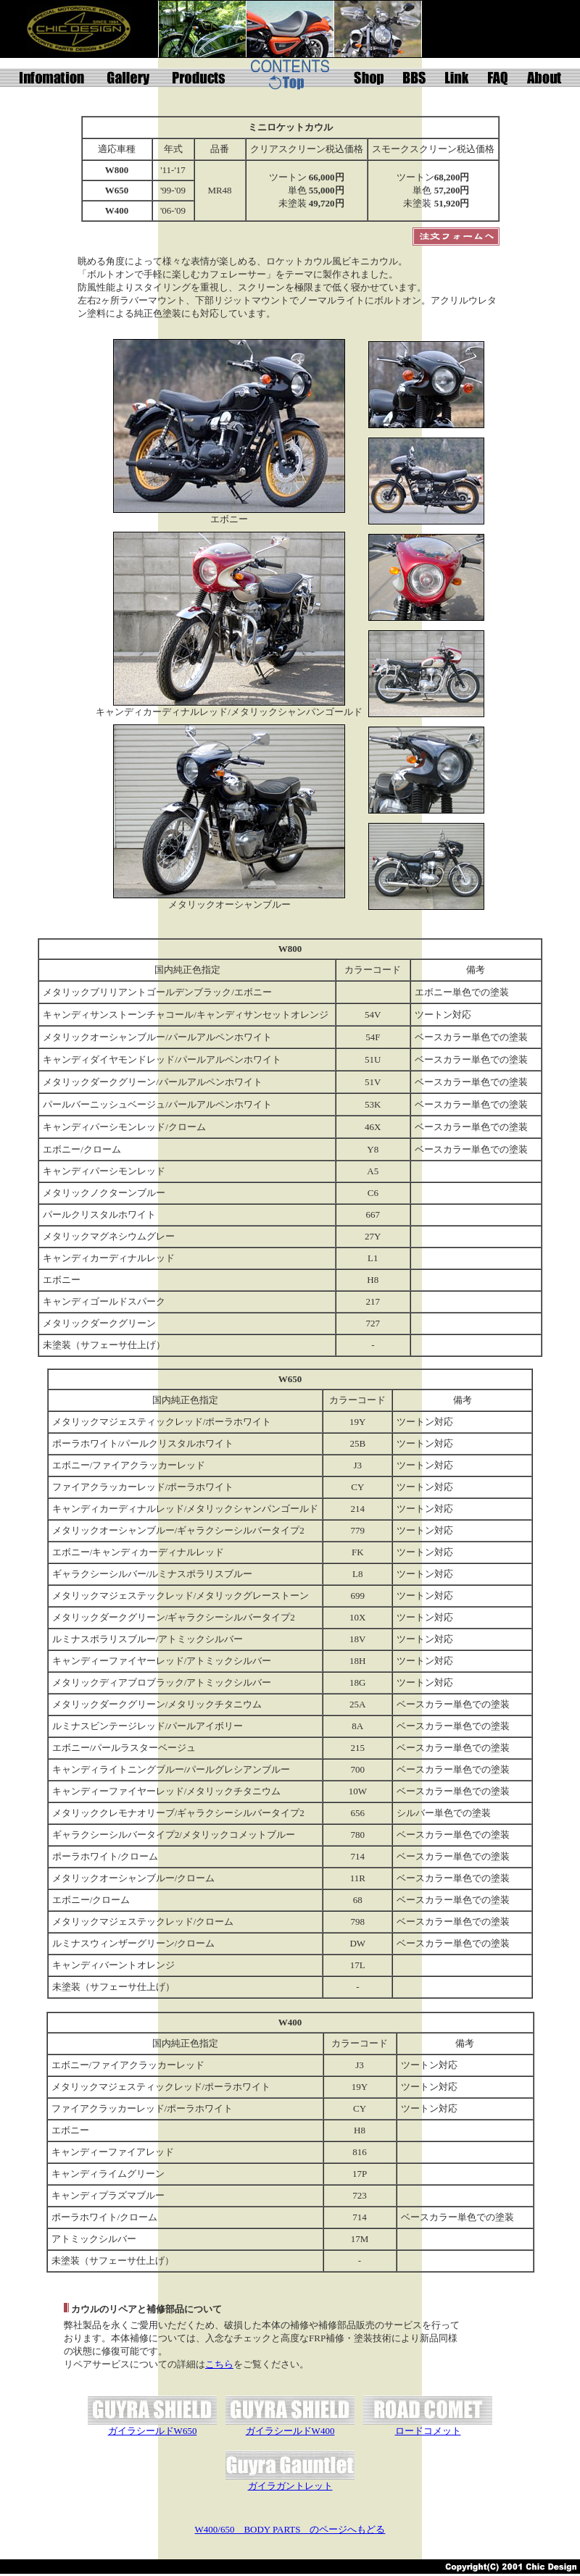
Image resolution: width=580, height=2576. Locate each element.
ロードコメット (428, 2430)
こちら (219, 2364)
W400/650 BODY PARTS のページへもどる (290, 2529)
